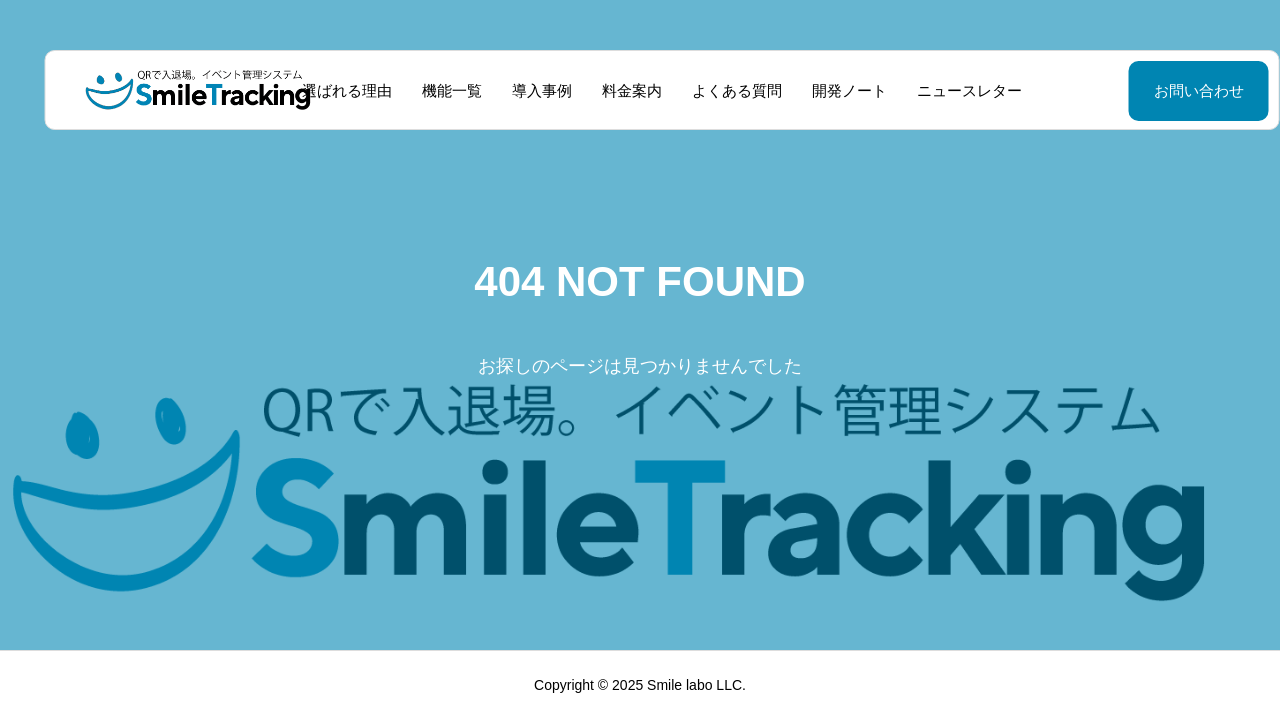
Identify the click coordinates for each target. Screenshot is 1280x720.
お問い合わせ (1149, 90)
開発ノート (827, 90)
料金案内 (610, 90)
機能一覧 (430, 90)
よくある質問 (715, 90)
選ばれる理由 (325, 90)
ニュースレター (947, 90)
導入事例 (520, 90)
